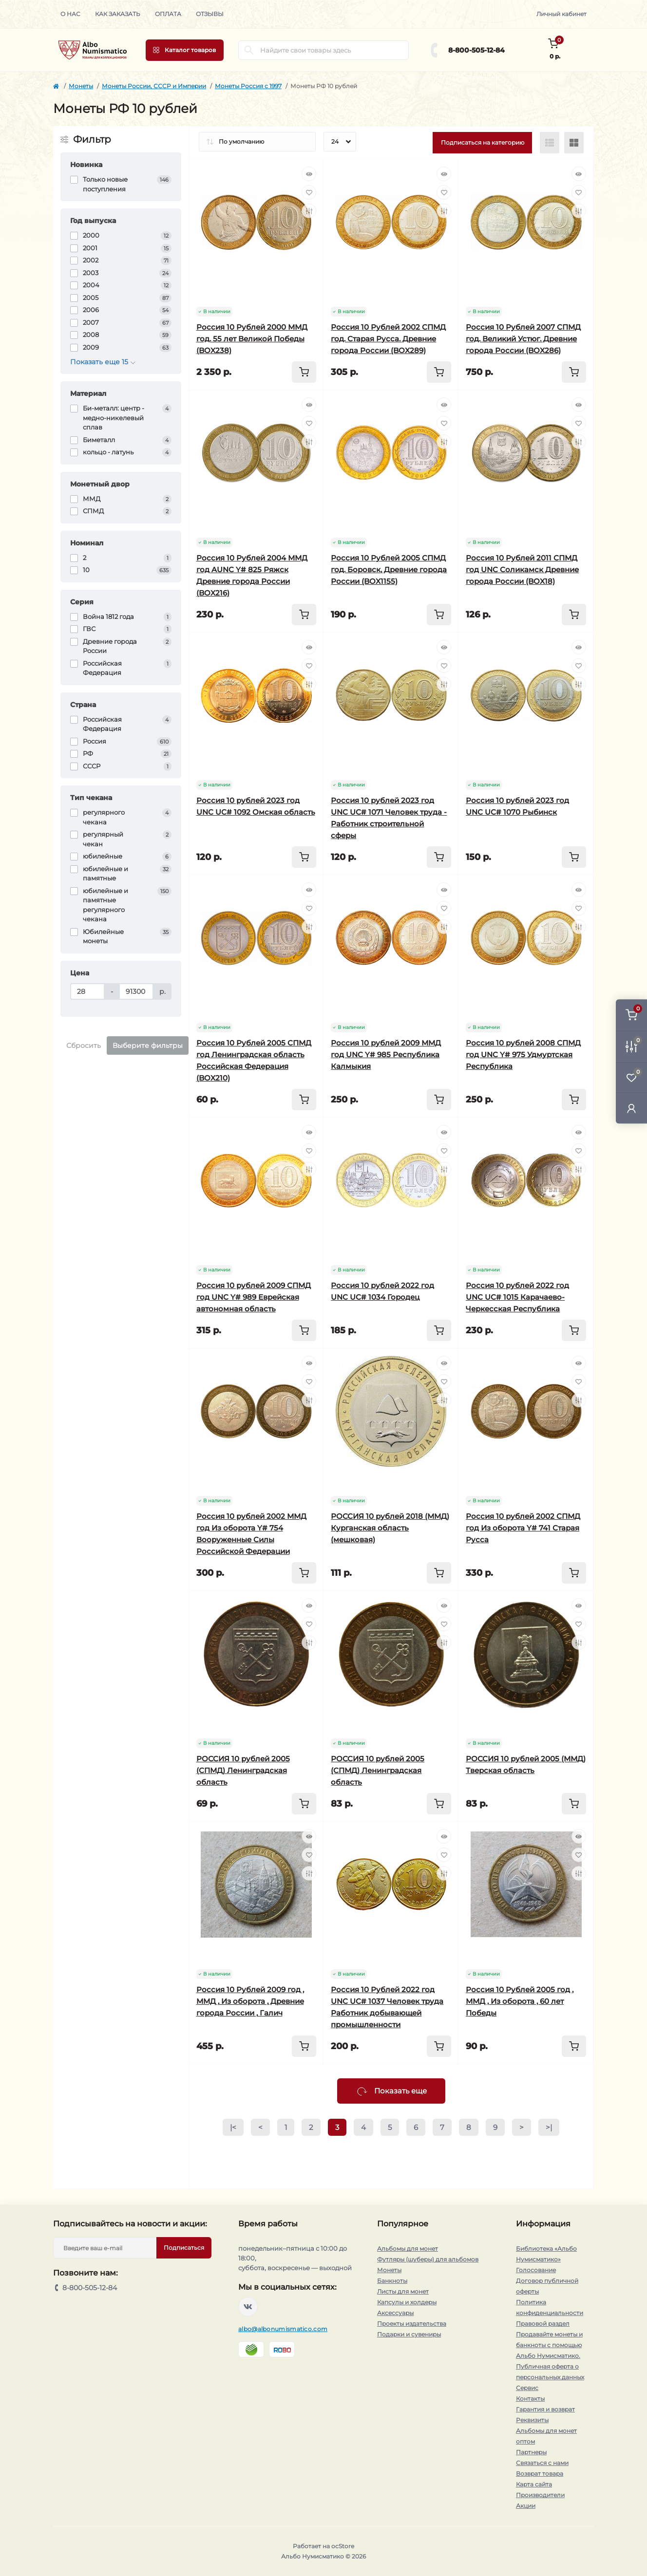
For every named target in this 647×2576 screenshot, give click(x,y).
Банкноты (392, 2280)
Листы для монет (403, 2291)
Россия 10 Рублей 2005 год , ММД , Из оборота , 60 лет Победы (519, 2001)
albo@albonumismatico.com (282, 2329)
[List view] (549, 142)
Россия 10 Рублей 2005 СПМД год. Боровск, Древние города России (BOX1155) (389, 569)
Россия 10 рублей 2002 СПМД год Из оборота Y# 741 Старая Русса (523, 1528)
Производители (540, 2495)
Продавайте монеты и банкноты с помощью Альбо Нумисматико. (549, 2345)
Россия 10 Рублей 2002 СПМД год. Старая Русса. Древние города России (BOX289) (388, 338)
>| (549, 2127)
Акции (525, 2505)
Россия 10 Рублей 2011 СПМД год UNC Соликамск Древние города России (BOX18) (522, 569)
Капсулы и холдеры (407, 2302)
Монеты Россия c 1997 (248, 86)
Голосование (536, 2270)
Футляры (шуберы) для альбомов (427, 2259)
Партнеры (531, 2452)
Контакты (530, 2398)
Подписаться (184, 2247)
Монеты (81, 86)
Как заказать (117, 14)
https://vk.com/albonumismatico (248, 2307)
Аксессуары (395, 2312)
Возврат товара (539, 2473)
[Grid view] (574, 142)
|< (233, 2127)
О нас (70, 14)
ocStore (342, 2546)
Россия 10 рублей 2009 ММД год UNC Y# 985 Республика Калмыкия (386, 1054)
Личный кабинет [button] (561, 14)
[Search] (249, 50)
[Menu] (185, 50)
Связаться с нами (542, 2462)
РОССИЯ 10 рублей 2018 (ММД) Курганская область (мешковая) (390, 1528)
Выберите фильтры (148, 1045)
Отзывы (210, 14)
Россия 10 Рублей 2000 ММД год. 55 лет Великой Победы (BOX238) (251, 338)
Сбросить (83, 1045)
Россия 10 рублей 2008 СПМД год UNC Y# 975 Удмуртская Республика (523, 1054)
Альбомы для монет (407, 2248)
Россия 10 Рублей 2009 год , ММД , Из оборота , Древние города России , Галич (250, 2001)
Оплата (168, 14)
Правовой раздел (543, 2323)
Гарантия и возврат (545, 2409)
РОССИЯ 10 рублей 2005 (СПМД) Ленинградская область (243, 1770)
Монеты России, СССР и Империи (154, 86)
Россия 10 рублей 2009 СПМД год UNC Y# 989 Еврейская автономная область (253, 1297)
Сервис (527, 2387)
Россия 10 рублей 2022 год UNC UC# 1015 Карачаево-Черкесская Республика (517, 1297)
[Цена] (87, 991)
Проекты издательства (411, 2323)
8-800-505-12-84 (476, 50)
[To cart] (304, 372)
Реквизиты (532, 2420)
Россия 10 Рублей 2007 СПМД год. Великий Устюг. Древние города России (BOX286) (523, 338)
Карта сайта (534, 2484)
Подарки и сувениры (409, 2334)
